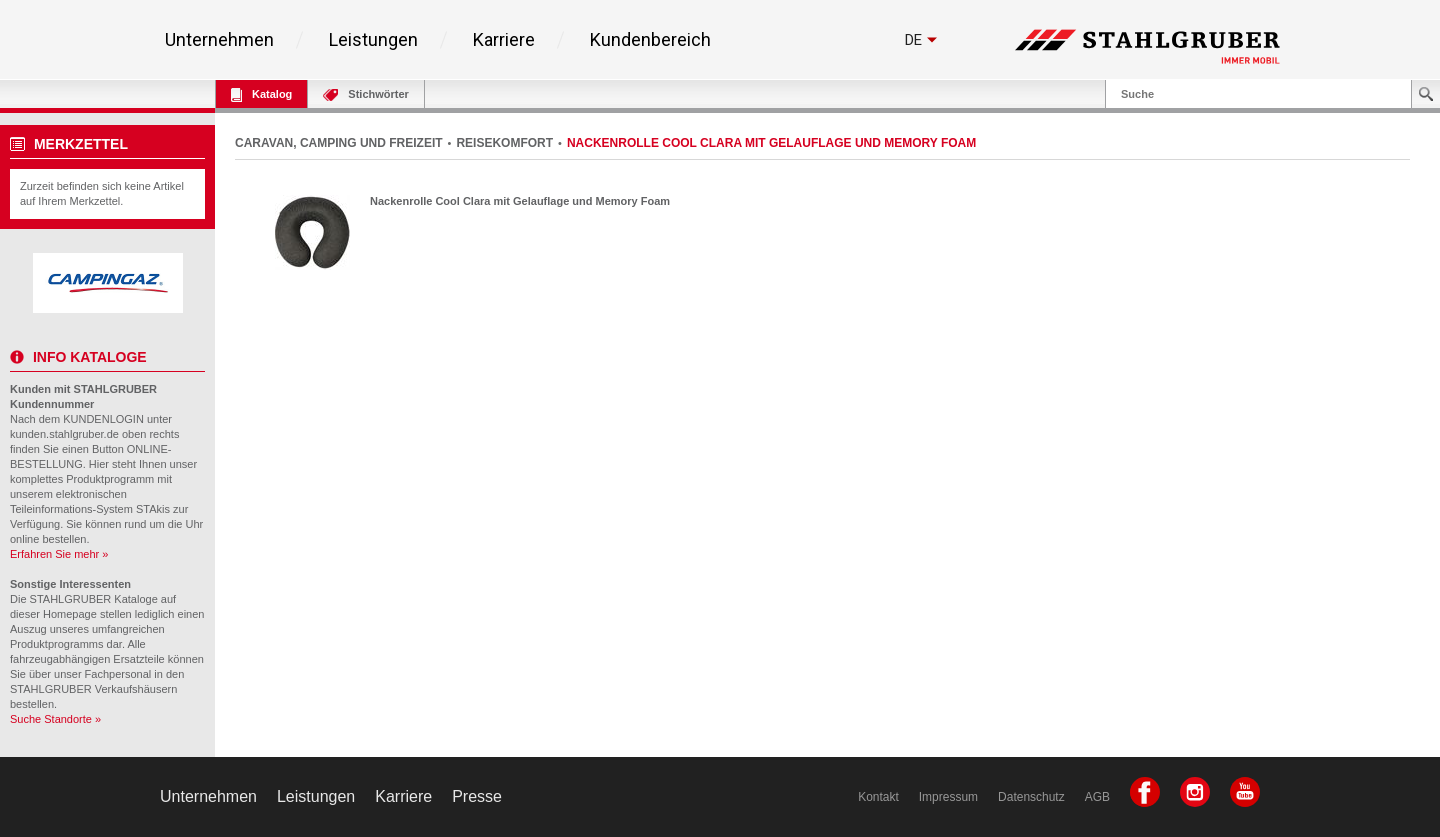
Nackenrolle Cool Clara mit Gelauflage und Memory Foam (520, 201)
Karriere (504, 40)
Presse (477, 796)
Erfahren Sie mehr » (59, 554)
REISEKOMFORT (504, 143)
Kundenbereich (650, 40)
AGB (1097, 797)
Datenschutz (1031, 797)
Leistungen (373, 40)
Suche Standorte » (55, 719)
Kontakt (878, 797)
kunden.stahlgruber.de (64, 434)
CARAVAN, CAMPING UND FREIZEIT (339, 143)
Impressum (948, 797)
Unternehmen (219, 40)
